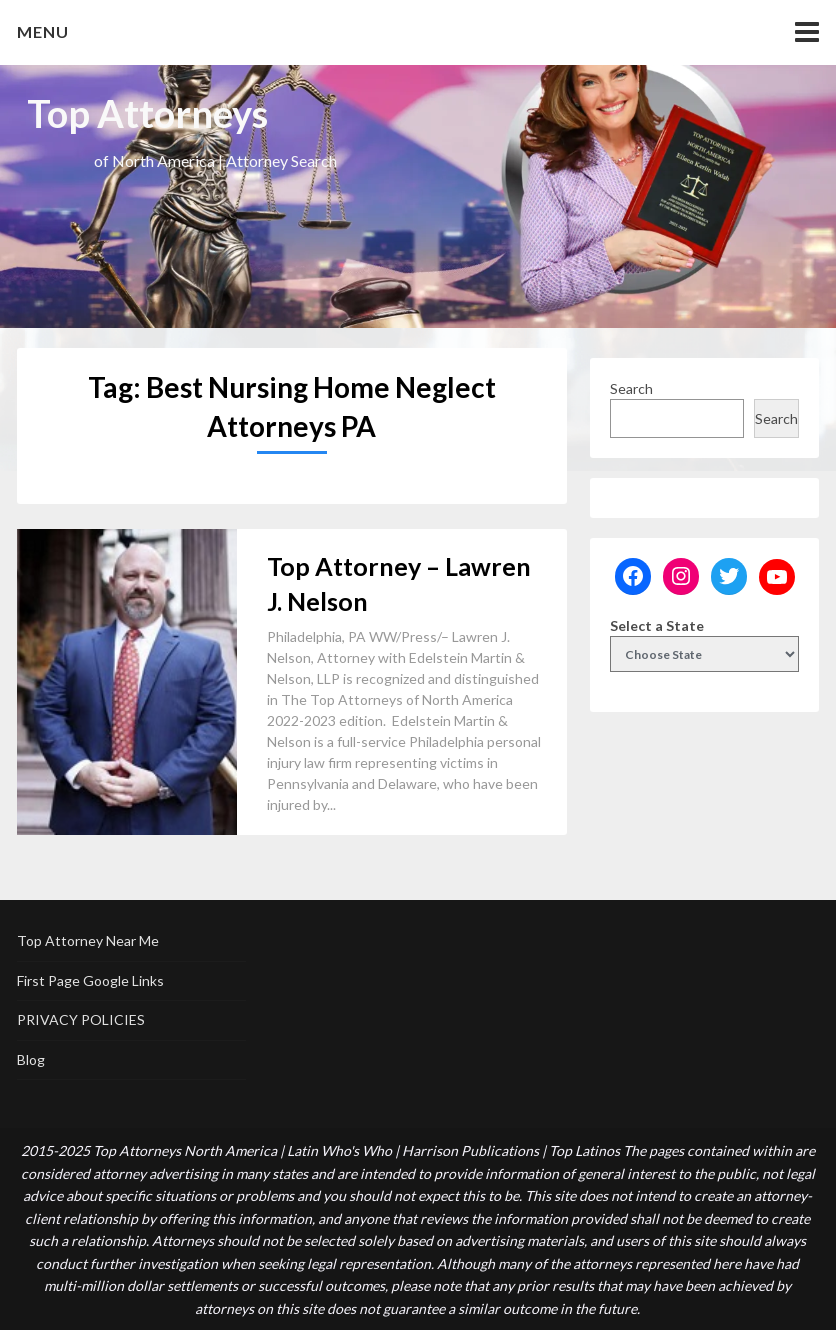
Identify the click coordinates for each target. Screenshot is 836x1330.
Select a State (657, 625)
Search (631, 388)
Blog (31, 1059)
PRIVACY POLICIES (81, 1019)
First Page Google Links (90, 980)
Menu (43, 31)
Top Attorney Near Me (88, 940)
